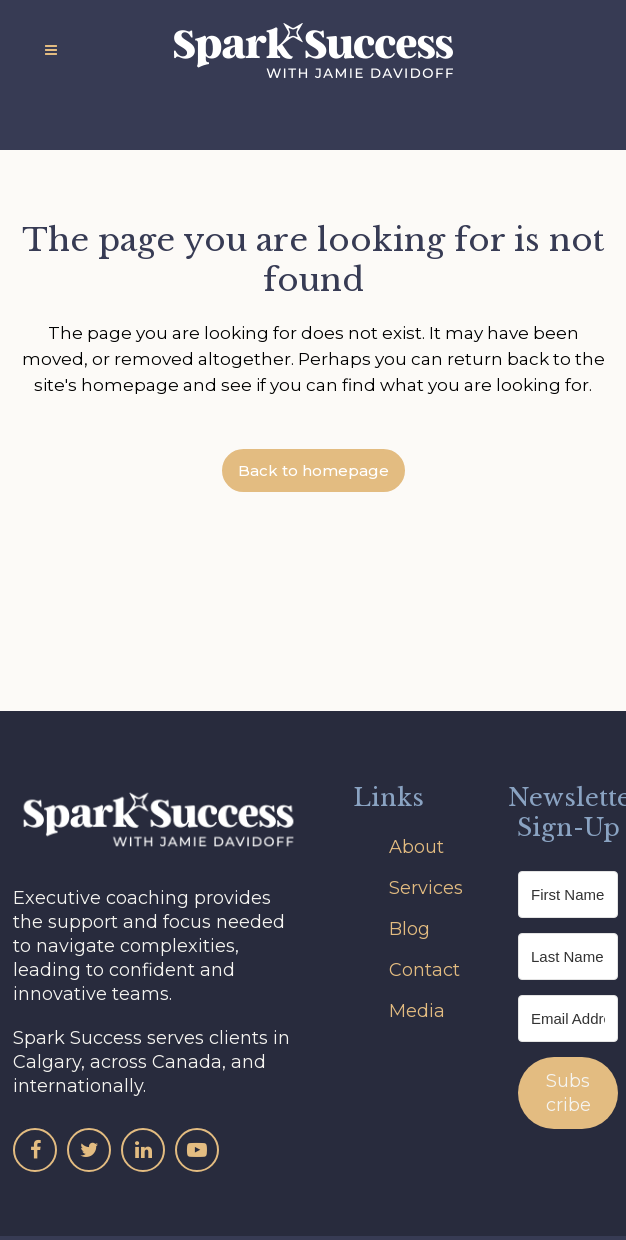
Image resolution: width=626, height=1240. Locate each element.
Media (417, 1011)
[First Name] (568, 894)
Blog (409, 929)
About (416, 847)
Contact (424, 970)
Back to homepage (313, 470)
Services (426, 888)
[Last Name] (568, 956)
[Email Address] (568, 1018)
